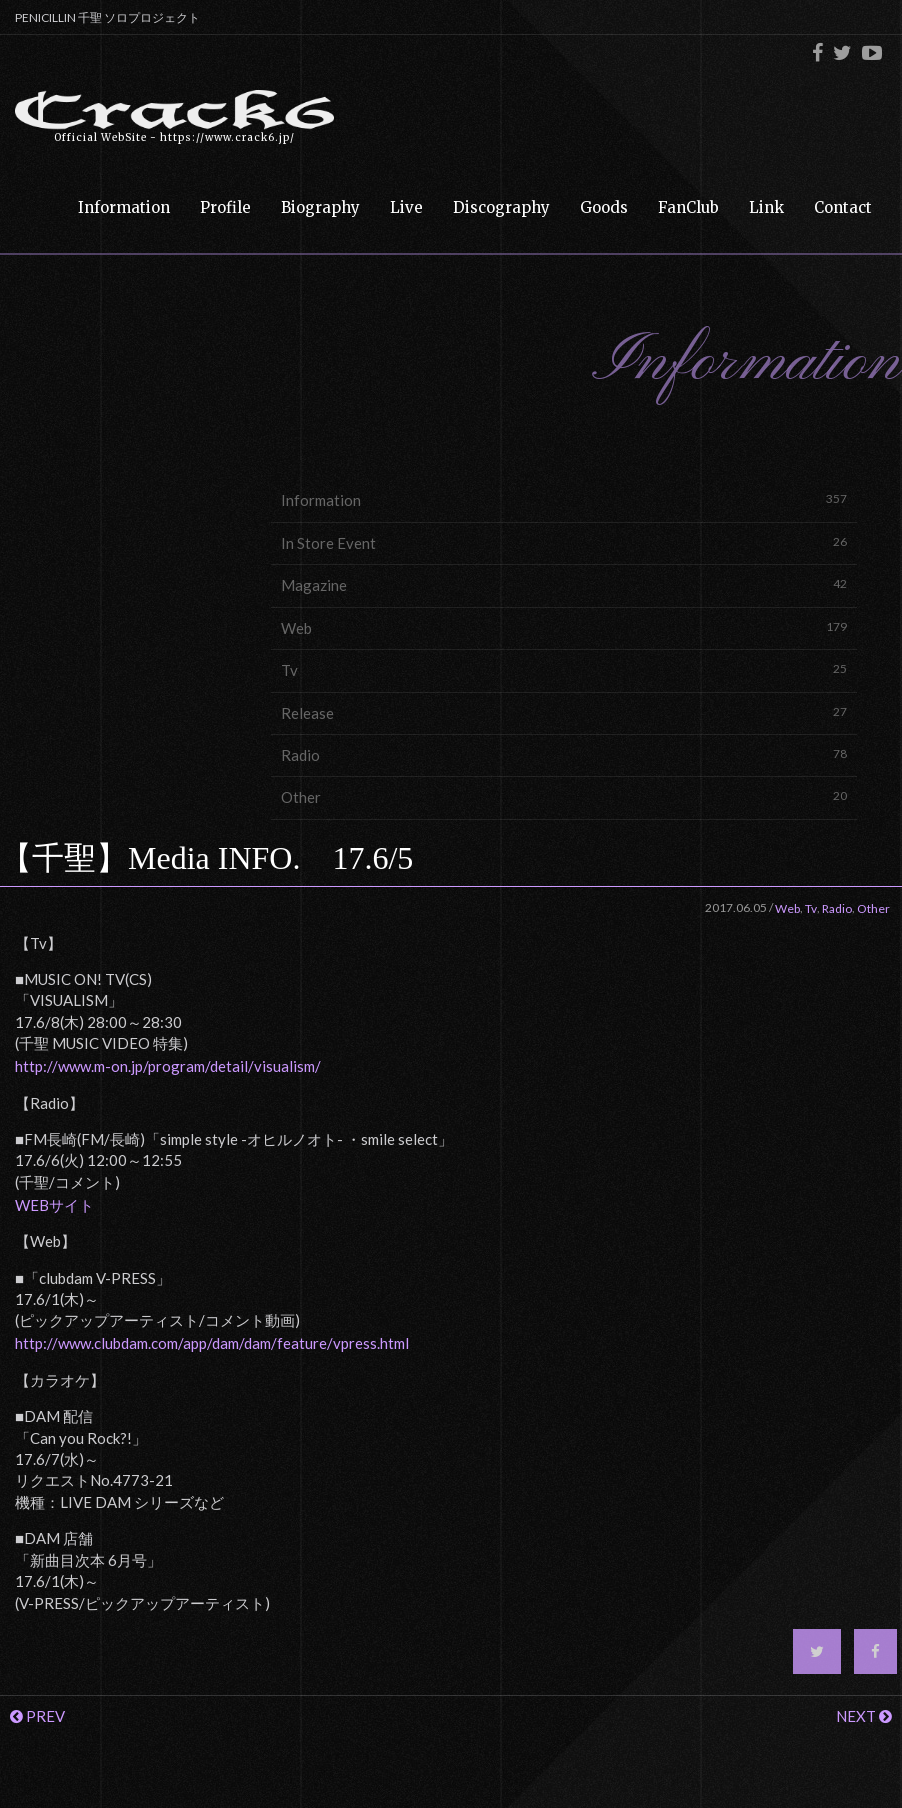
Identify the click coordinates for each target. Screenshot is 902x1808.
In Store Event (564, 542)
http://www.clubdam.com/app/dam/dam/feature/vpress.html (212, 1343)
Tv (564, 669)
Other (564, 796)
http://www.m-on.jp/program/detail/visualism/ (168, 1066)
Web (564, 627)
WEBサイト (54, 1205)
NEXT (864, 1716)
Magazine (564, 584)
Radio (564, 754)
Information (564, 499)
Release (564, 712)
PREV (37, 1716)
